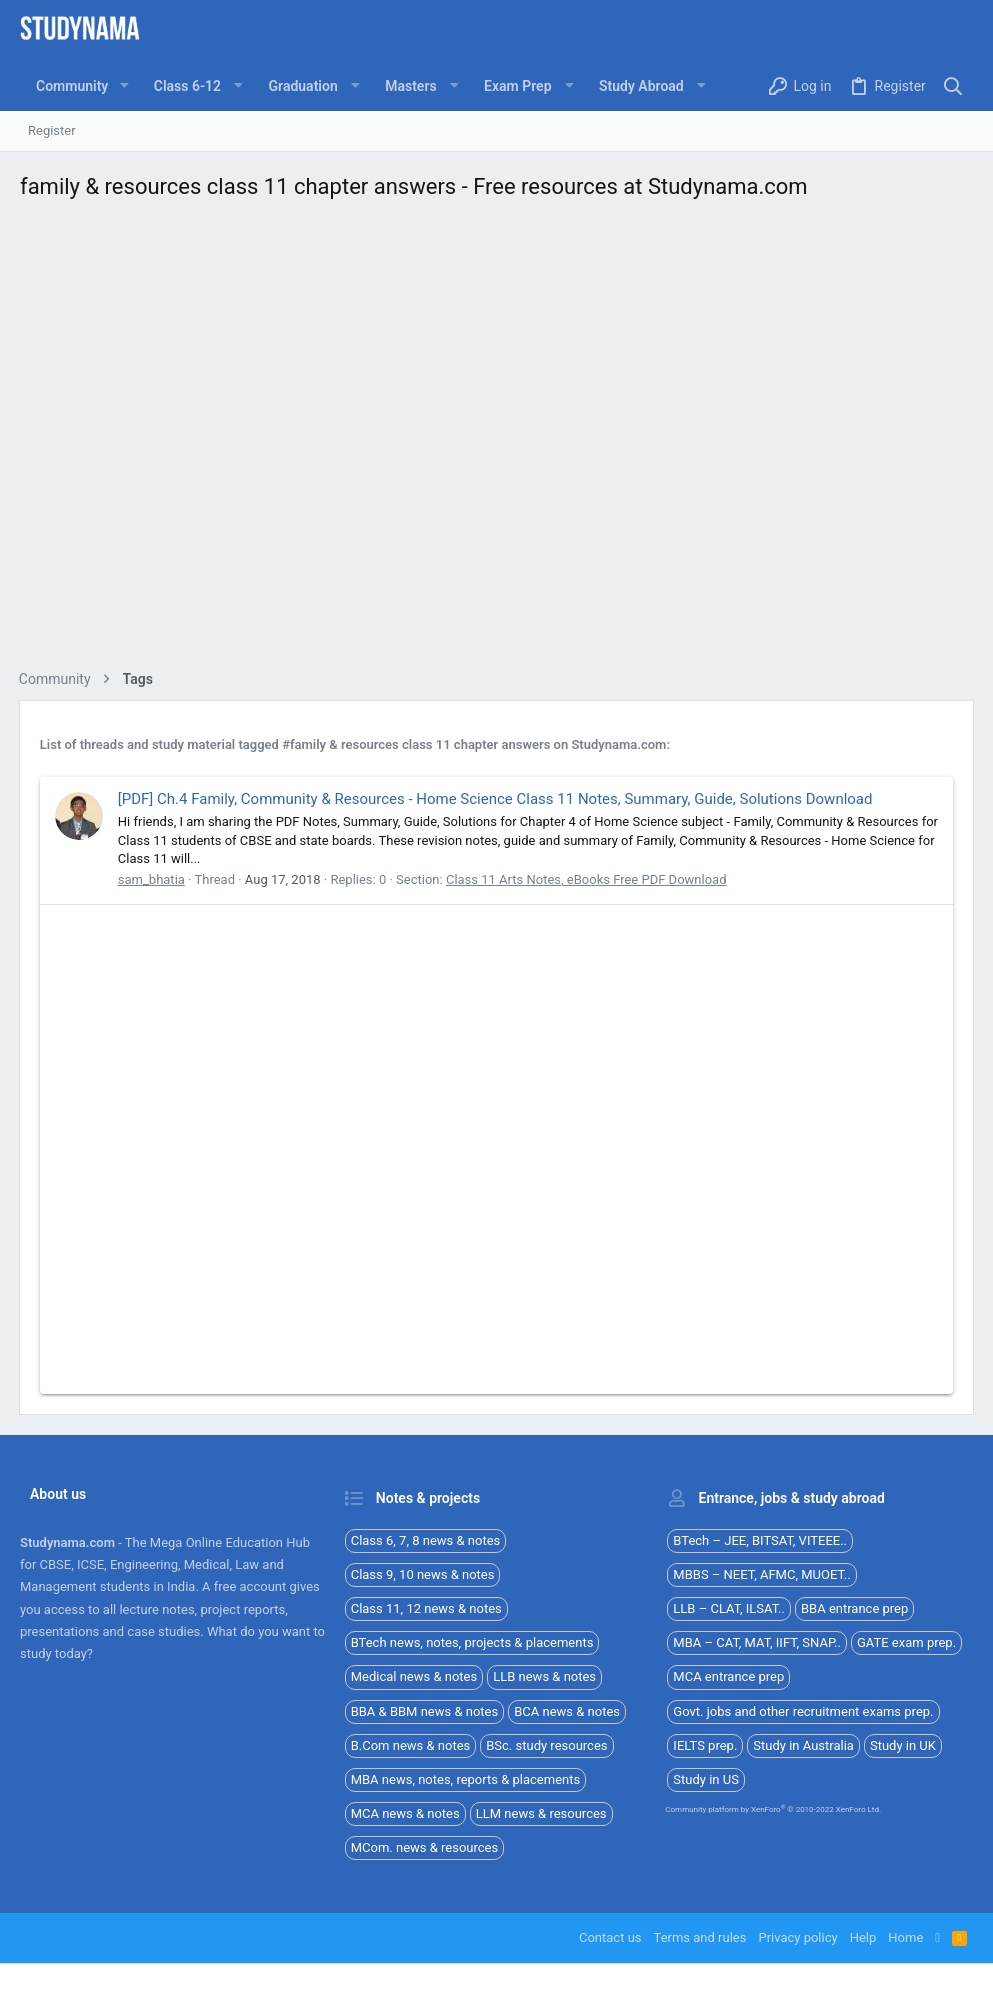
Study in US (706, 1779)
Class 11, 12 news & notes (426, 1608)
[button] (123, 86)
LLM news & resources (541, 1813)
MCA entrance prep (728, 1676)
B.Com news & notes (411, 1745)
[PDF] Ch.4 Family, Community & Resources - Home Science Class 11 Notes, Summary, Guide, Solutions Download (496, 799)
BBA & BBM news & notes (425, 1711)
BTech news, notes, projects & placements (472, 1642)
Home (905, 1937)
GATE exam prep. (906, 1642)
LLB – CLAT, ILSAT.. (729, 1608)
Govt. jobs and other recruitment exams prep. (803, 1711)
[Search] (953, 86)
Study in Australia (803, 1745)
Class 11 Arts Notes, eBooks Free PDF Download (587, 879)
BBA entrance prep (854, 1608)
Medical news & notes (414, 1676)
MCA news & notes (405, 1813)
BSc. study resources (546, 1745)
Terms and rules (700, 1937)
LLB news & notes (544, 1676)
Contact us (610, 1937)
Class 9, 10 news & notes (423, 1574)
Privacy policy (797, 1937)
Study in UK (903, 1745)
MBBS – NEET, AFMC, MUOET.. (761, 1574)
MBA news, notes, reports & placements (466, 1779)
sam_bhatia (152, 879)
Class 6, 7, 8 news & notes (426, 1540)
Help (863, 1937)
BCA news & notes (567, 1711)
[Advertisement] (496, 440)
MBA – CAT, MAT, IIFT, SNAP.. (757, 1642)
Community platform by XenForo (773, 1809)
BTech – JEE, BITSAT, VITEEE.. (760, 1540)
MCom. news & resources (425, 1847)
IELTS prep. (705, 1745)
